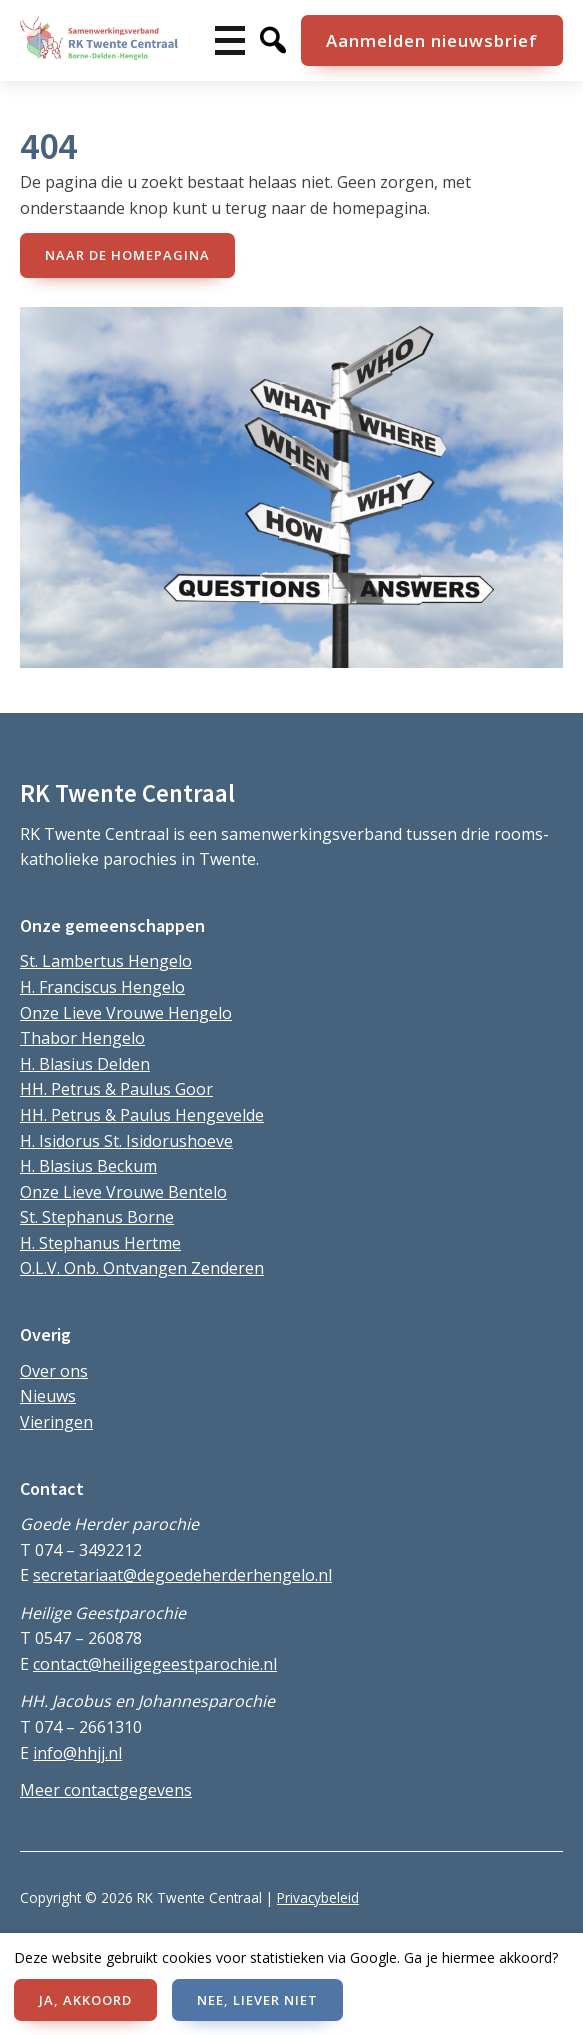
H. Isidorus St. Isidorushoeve (126, 1141)
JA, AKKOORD (85, 2000)
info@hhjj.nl (77, 1753)
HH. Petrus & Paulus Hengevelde (142, 1115)
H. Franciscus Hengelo (102, 987)
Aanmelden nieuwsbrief (432, 40)
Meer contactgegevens (106, 1790)
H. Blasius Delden (85, 1064)
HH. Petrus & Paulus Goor (116, 1089)
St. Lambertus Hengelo (106, 961)
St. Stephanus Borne (97, 1217)
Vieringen (56, 1422)
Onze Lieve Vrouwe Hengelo (126, 1013)
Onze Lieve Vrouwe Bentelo (123, 1192)
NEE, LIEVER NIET (257, 2000)
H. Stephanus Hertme (100, 1243)
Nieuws (48, 1396)
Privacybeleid (318, 1897)
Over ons (54, 1371)
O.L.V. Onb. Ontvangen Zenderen (142, 1268)
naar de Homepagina (127, 255)
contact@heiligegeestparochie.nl (155, 1664)
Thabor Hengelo (82, 1038)
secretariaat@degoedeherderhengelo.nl (182, 1575)
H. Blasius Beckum (88, 1166)
